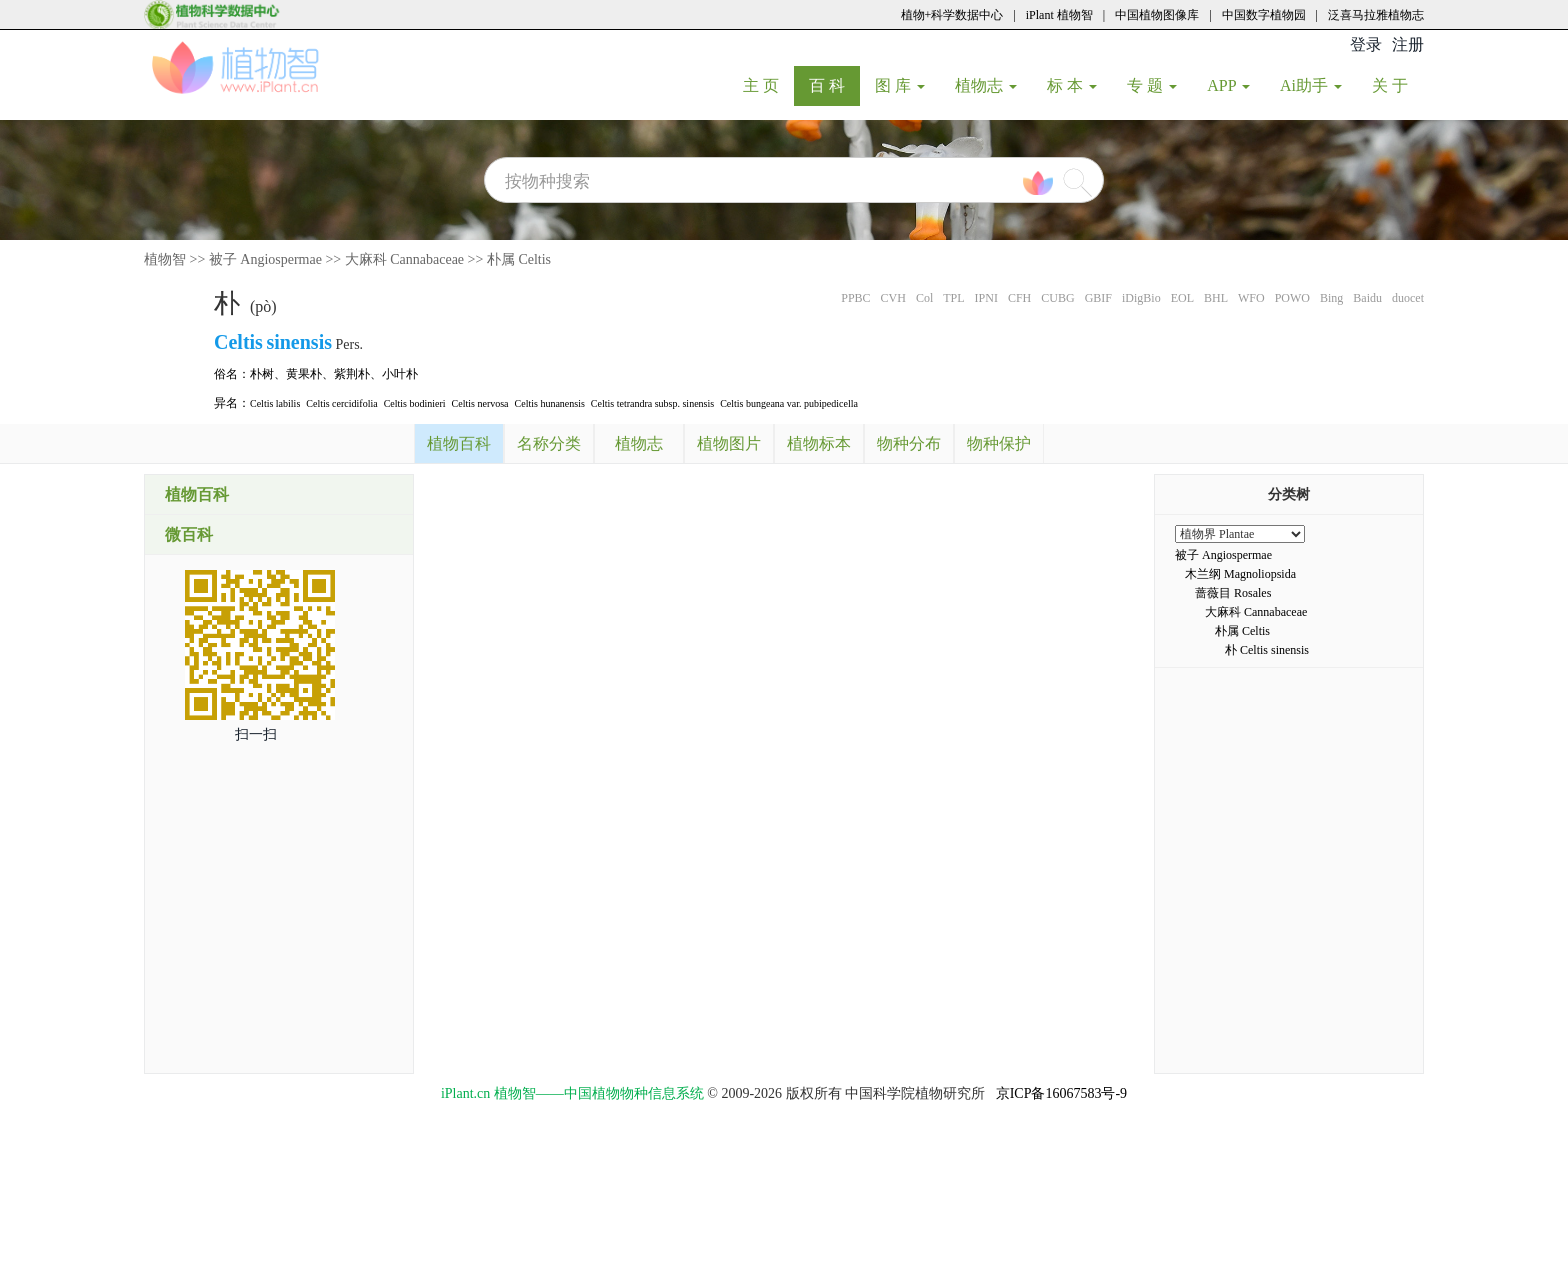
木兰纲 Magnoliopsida (1240, 574)
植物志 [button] (986, 85)
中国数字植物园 (1264, 15)
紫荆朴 (352, 374)
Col (924, 298)
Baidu (1367, 298)
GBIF (1098, 298)
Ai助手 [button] (1311, 85)
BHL (1216, 298)
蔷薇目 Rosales (1233, 593)
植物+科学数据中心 (952, 15)
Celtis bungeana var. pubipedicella (789, 403)
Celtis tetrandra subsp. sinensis (652, 403)
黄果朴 (304, 374)
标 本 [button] (1072, 85)
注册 (1408, 44)
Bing (1331, 298)
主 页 (768, 85)
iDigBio (1141, 298)
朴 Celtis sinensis (1267, 650)
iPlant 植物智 (1059, 15)
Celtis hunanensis (550, 403)
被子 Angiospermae (265, 259)
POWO (1292, 298)
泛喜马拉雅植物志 (1376, 15)
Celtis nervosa (480, 403)
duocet (1408, 298)
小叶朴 (400, 374)
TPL (953, 298)
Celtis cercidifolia (341, 403)
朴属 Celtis (519, 259)
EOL (1182, 298)
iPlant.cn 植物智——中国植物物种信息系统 (572, 1093)
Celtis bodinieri (415, 403)
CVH (893, 298)
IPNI (986, 298)
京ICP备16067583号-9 (1061, 1093)
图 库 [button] (900, 85)
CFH (1019, 298)
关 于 (1397, 85)
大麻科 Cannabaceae (404, 259)
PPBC (855, 298)
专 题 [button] (1152, 85)
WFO (1251, 298)
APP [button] (1228, 85)
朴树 (262, 374)
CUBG (1057, 298)
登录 (1366, 44)
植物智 (165, 259)
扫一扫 (256, 734)
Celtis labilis (275, 403)
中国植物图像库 (1157, 15)
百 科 (834, 85)
